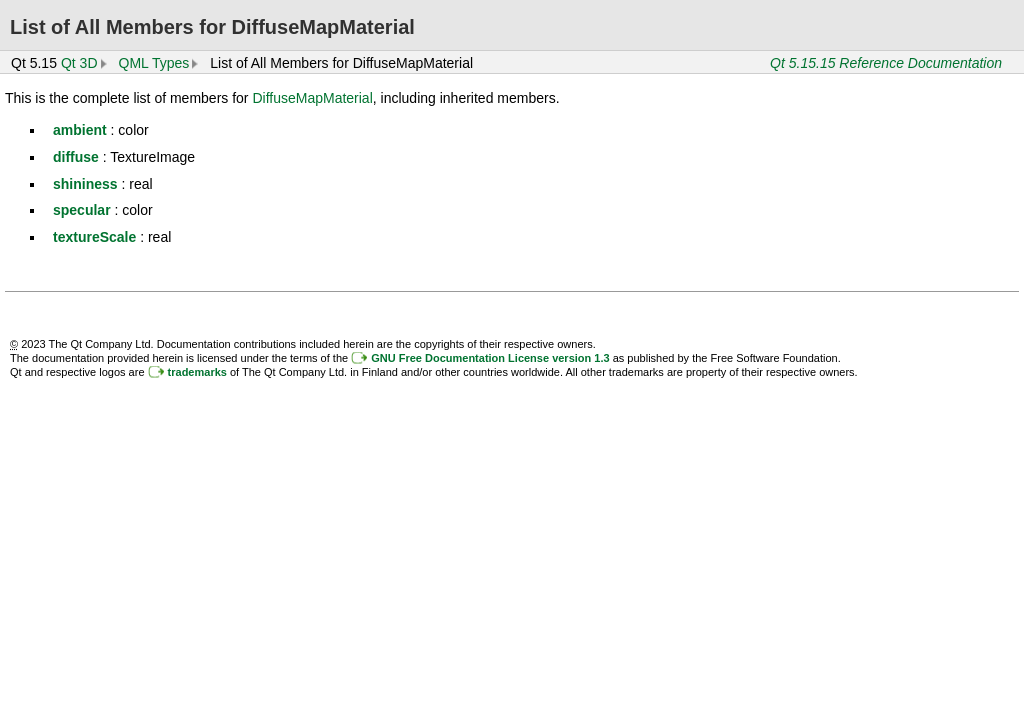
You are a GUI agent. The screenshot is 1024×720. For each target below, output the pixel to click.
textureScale (94, 237)
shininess (85, 184)
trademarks (197, 372)
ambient (80, 130)
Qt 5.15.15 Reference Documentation (886, 63)
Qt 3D (79, 63)
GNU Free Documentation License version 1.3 (490, 358)
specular (82, 210)
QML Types (154, 63)
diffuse (76, 157)
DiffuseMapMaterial (312, 98)
